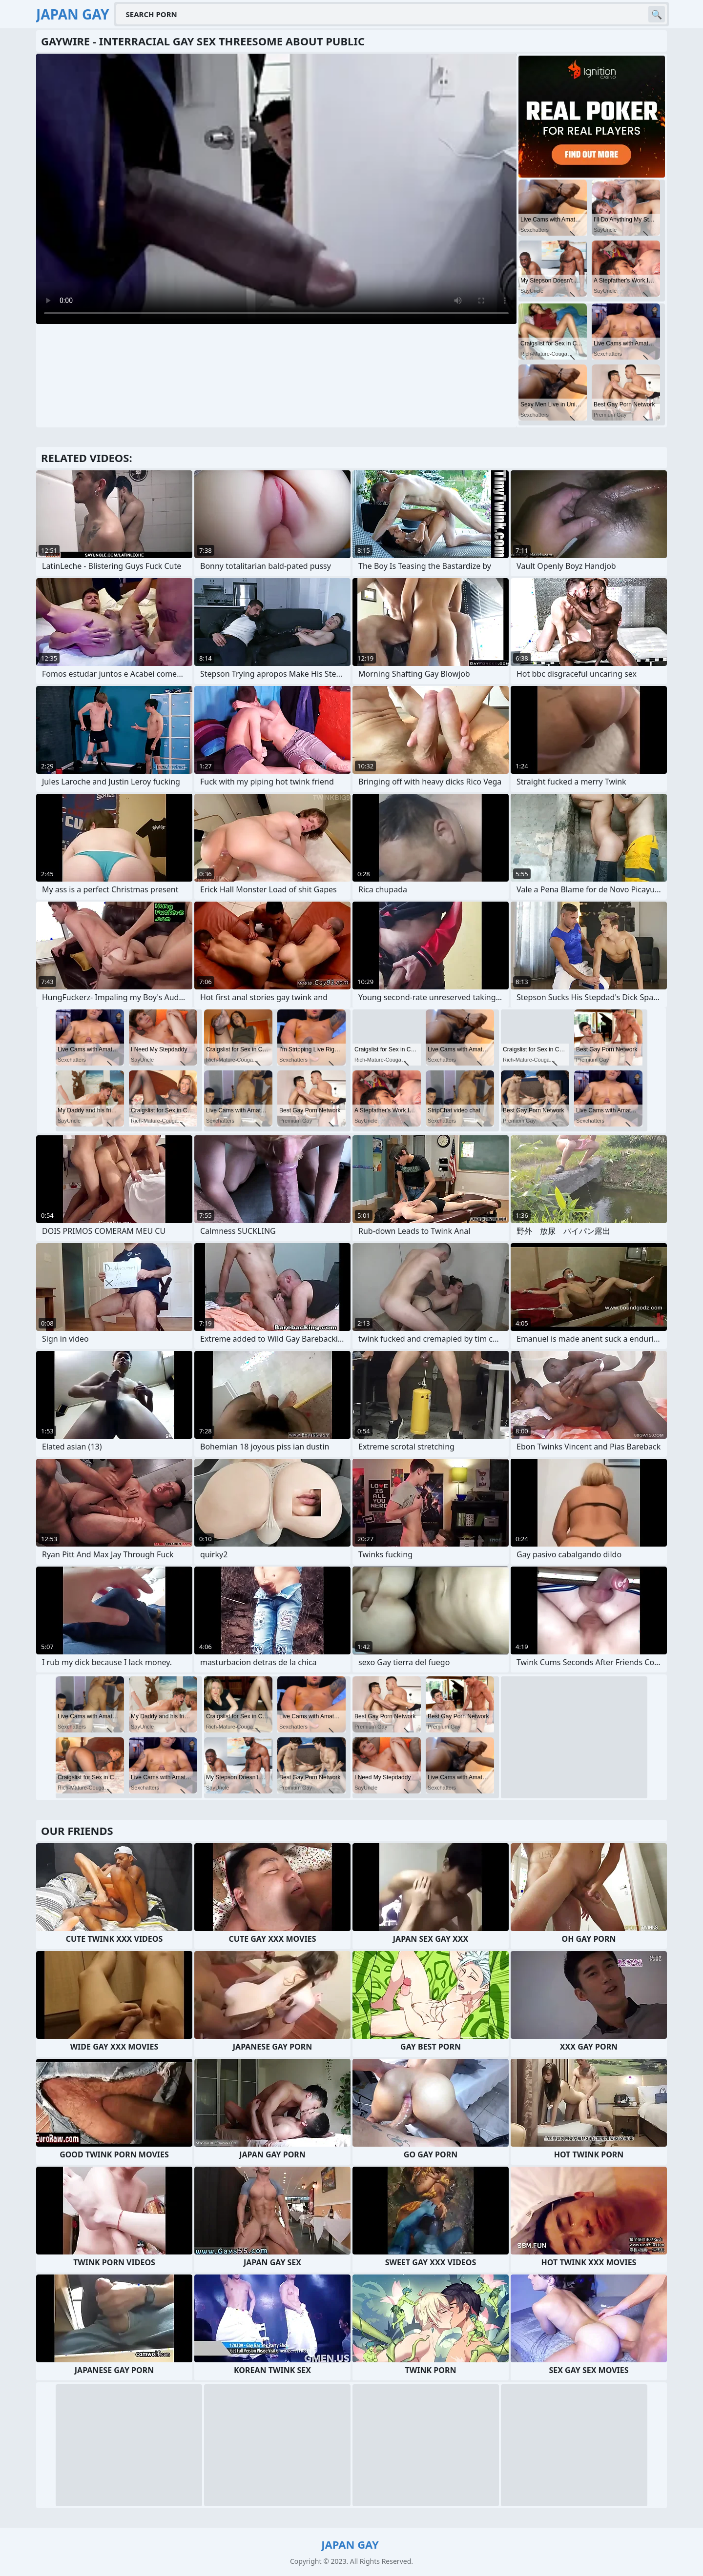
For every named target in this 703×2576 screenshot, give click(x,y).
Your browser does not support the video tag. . (276, 189)
